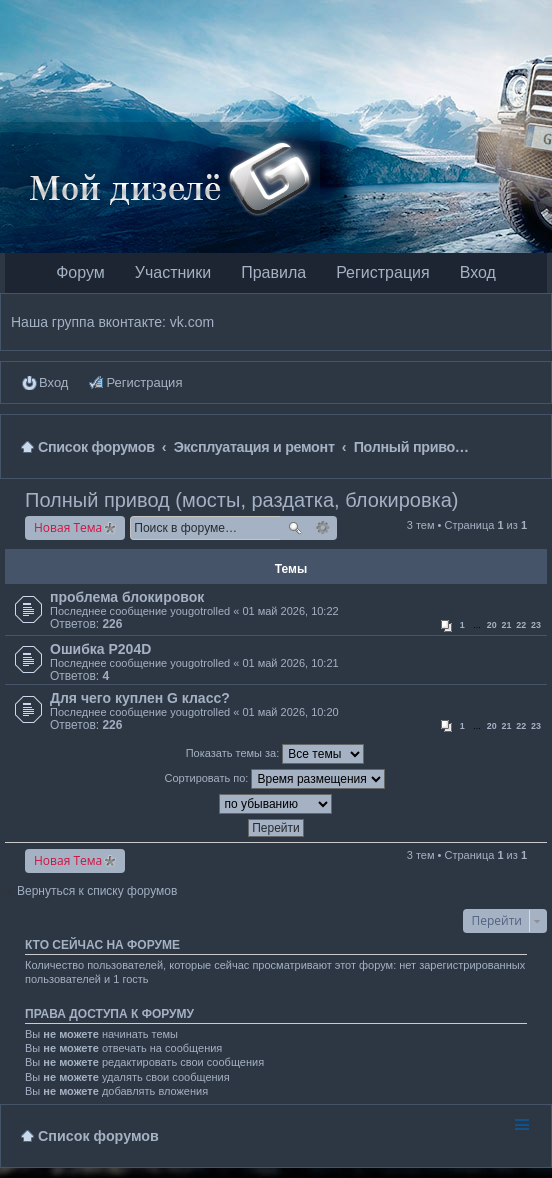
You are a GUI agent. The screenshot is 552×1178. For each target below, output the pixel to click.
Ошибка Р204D (100, 649)
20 (492, 625)
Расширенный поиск (323, 528)
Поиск (295, 528)
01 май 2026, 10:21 (290, 663)
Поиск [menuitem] (533, 446)
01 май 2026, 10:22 (290, 611)
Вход (478, 272)
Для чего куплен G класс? (140, 698)
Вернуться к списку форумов (97, 891)
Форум (80, 272)
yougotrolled (200, 611)
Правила (273, 272)
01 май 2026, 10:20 (290, 712)
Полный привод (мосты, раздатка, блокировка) (242, 500)
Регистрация (383, 272)
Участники (173, 272)
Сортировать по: (275, 779)
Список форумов (98, 1136)
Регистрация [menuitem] (144, 382)
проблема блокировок (127, 597)
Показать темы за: (275, 754)
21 (507, 625)
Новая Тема (68, 527)
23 (536, 625)
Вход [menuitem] (53, 382)
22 (521, 625)
